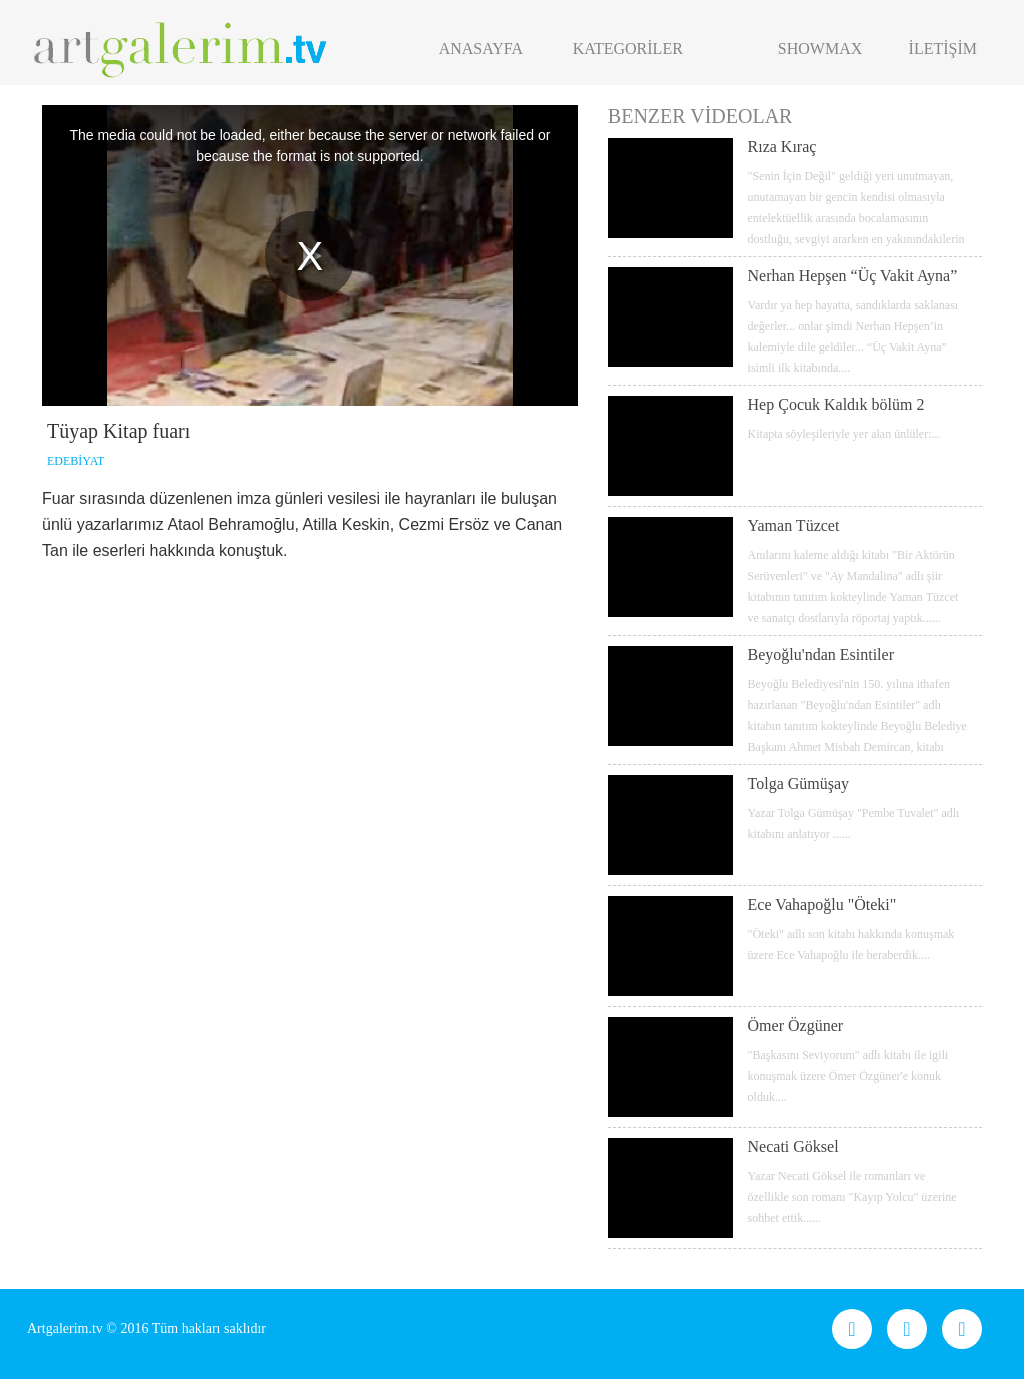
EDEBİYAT (75, 461)
